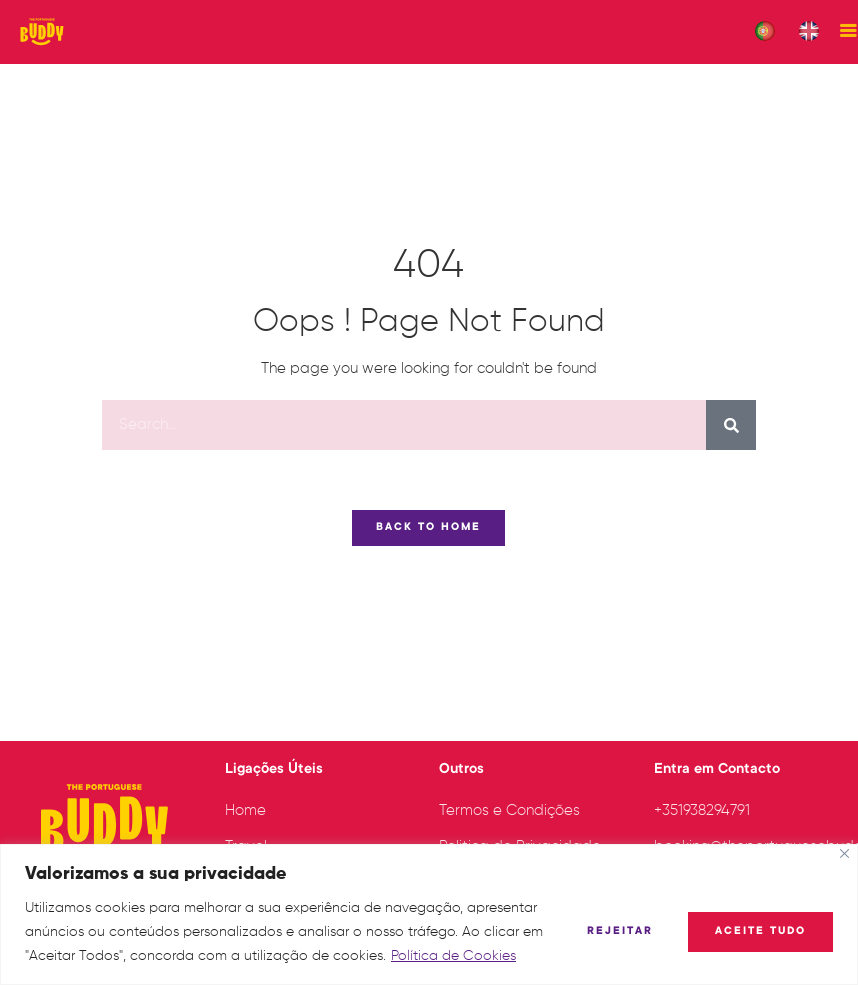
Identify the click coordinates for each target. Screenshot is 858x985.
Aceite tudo (760, 932)
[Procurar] (731, 438)
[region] (429, 914)
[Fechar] (844, 853)
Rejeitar (620, 932)
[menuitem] (765, 31)
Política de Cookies (453, 956)
